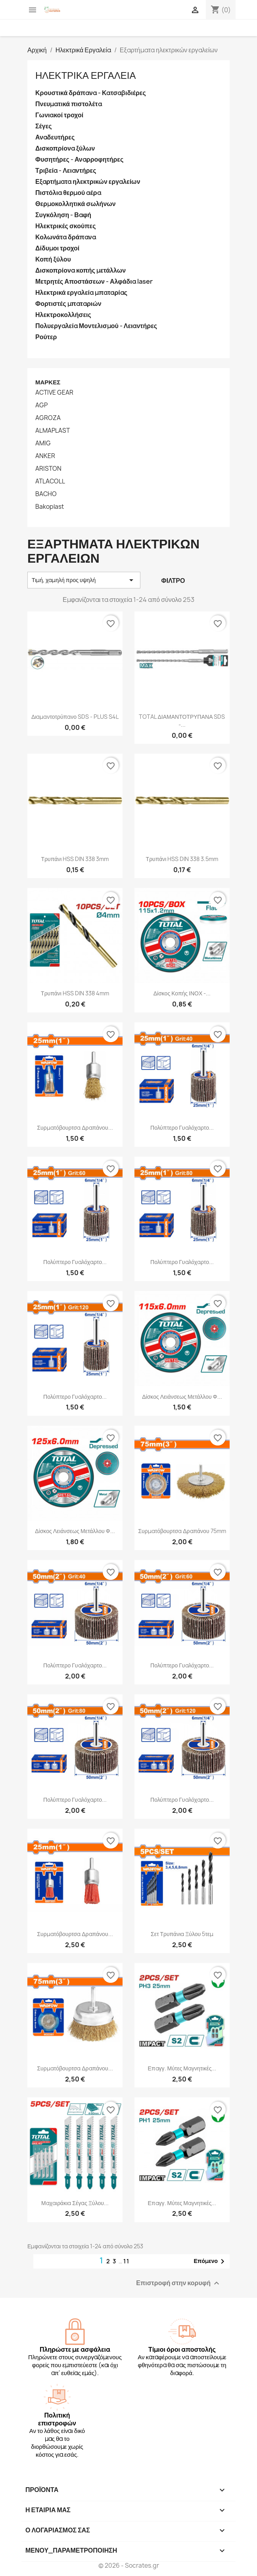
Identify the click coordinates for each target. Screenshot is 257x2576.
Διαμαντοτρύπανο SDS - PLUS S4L (75, 716)
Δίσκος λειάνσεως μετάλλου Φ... (182, 1396)
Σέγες (43, 126)
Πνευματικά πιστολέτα (68, 104)
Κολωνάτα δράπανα (65, 237)
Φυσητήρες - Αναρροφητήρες (79, 159)
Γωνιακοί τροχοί (59, 115)
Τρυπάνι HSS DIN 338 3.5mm (182, 859)
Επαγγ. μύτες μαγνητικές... (182, 2068)
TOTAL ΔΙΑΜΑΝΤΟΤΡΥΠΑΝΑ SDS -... (182, 720)
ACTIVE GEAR (54, 393)
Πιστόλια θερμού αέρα (68, 193)
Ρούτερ (46, 337)
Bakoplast (49, 507)
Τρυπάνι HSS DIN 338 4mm (75, 993)
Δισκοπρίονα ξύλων (65, 148)
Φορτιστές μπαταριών (68, 304)
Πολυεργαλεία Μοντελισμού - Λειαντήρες (96, 326)
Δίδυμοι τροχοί (57, 248)
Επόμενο (210, 2261)
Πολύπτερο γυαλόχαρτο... (182, 1127)
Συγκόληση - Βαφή (63, 215)
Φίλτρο (173, 580)
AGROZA (48, 418)
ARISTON (48, 469)
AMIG (43, 443)
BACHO (46, 494)
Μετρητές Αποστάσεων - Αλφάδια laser (94, 281)
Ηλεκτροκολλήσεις (63, 315)
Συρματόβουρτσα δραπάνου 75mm (182, 1531)
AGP (41, 405)
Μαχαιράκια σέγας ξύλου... (75, 2203)
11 (126, 2261)
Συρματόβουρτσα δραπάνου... (75, 1127)
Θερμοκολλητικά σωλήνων (75, 204)
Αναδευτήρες (55, 137)
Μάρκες (47, 382)
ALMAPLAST (52, 431)
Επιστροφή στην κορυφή (178, 2283)
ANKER (45, 456)
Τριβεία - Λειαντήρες (65, 170)
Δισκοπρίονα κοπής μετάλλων (80, 270)
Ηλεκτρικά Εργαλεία (85, 75)
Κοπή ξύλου (53, 259)
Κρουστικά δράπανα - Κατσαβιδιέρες (90, 93)
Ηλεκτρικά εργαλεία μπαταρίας (81, 292)
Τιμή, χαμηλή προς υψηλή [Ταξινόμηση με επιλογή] (84, 580)
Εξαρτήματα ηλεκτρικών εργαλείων (87, 182)
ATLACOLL (50, 481)
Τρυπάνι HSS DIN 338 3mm (75, 859)
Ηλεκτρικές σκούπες (65, 226)
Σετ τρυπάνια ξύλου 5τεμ (182, 1934)
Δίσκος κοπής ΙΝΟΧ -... (182, 993)
